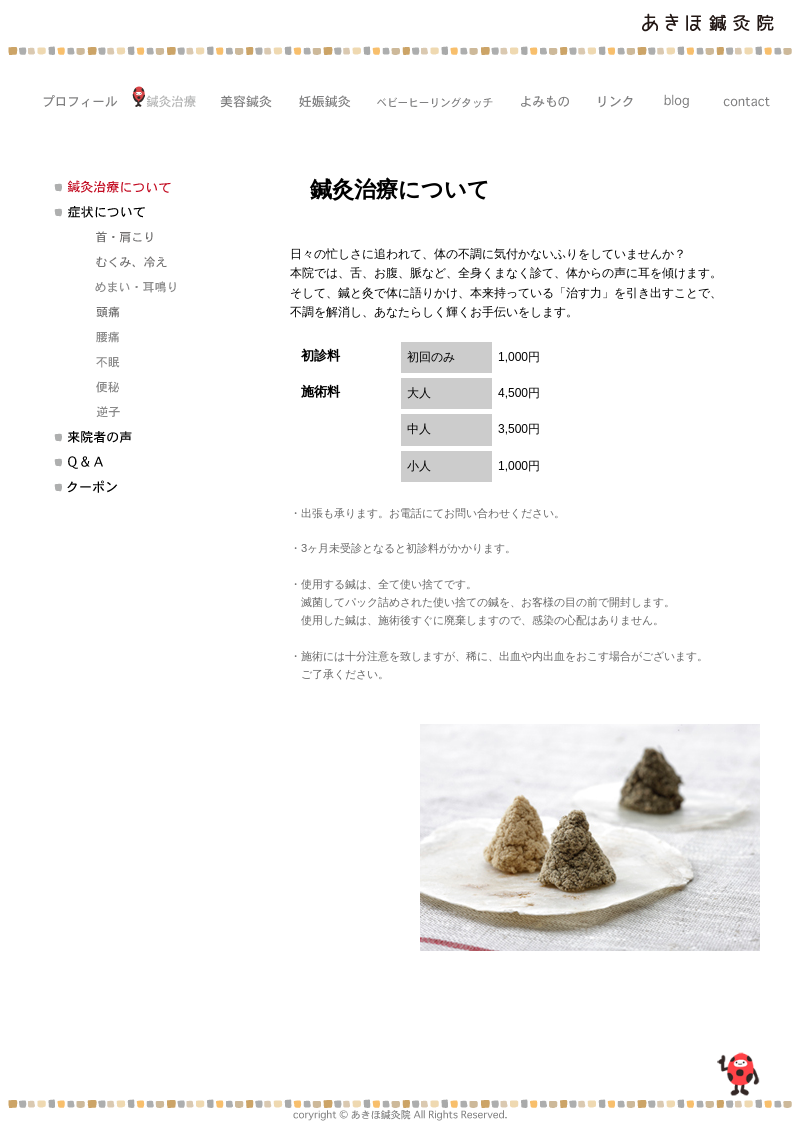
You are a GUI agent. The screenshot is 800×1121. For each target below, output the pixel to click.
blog (672, 98)
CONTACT (741, 98)
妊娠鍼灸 (318, 98)
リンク (609, 98)
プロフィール (73, 98)
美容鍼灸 (240, 98)
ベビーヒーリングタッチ (429, 98)
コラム (538, 98)
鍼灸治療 (163, 98)
